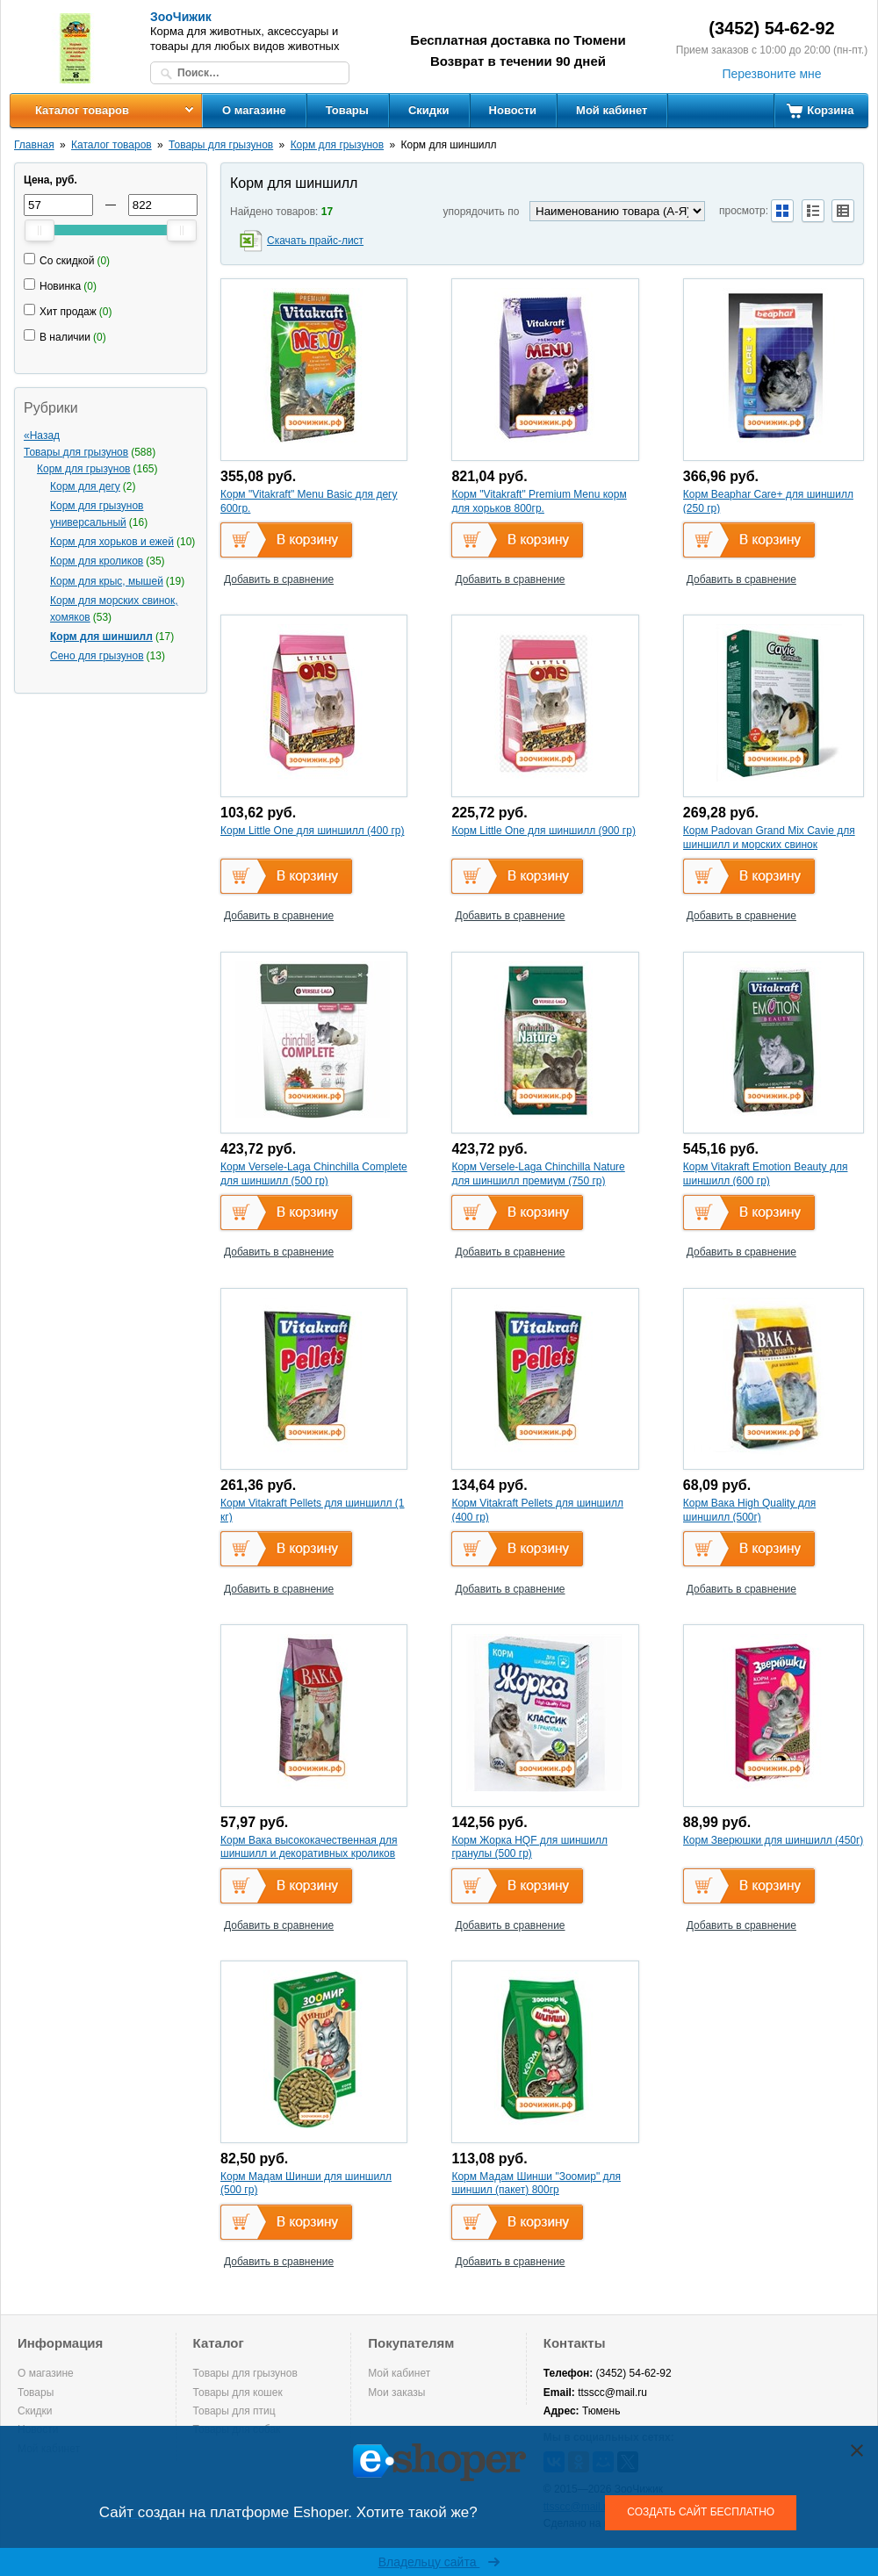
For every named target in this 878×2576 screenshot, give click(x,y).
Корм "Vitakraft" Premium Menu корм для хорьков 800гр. (538, 501)
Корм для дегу (85, 486)
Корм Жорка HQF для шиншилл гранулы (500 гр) (529, 1847)
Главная (34, 145)
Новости (513, 110)
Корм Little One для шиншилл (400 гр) (312, 830)
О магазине (254, 110)
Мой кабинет (611, 110)
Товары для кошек (238, 2392)
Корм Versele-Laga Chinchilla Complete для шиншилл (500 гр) (313, 1174)
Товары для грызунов (221, 145)
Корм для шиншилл (101, 636)
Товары (347, 110)
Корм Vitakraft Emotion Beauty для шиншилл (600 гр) (765, 1174)
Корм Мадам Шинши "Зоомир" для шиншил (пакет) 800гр (536, 2183)
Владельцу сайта (439, 2562)
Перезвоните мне (771, 74)
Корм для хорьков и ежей (112, 542)
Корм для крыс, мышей (106, 581)
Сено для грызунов (97, 656)
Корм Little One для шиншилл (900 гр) (543, 830)
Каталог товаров (82, 110)
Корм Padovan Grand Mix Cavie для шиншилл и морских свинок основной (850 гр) (769, 844)
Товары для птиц (234, 2411)
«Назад (42, 435)
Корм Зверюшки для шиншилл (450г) (773, 1840)
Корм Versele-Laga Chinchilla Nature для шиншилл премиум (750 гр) (537, 1174)
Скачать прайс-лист (315, 240)
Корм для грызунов (337, 145)
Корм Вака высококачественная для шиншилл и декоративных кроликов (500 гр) (309, 1854)
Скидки (429, 110)
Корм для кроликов (96, 561)
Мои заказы (396, 2392)
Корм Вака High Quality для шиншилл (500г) (749, 1510)
